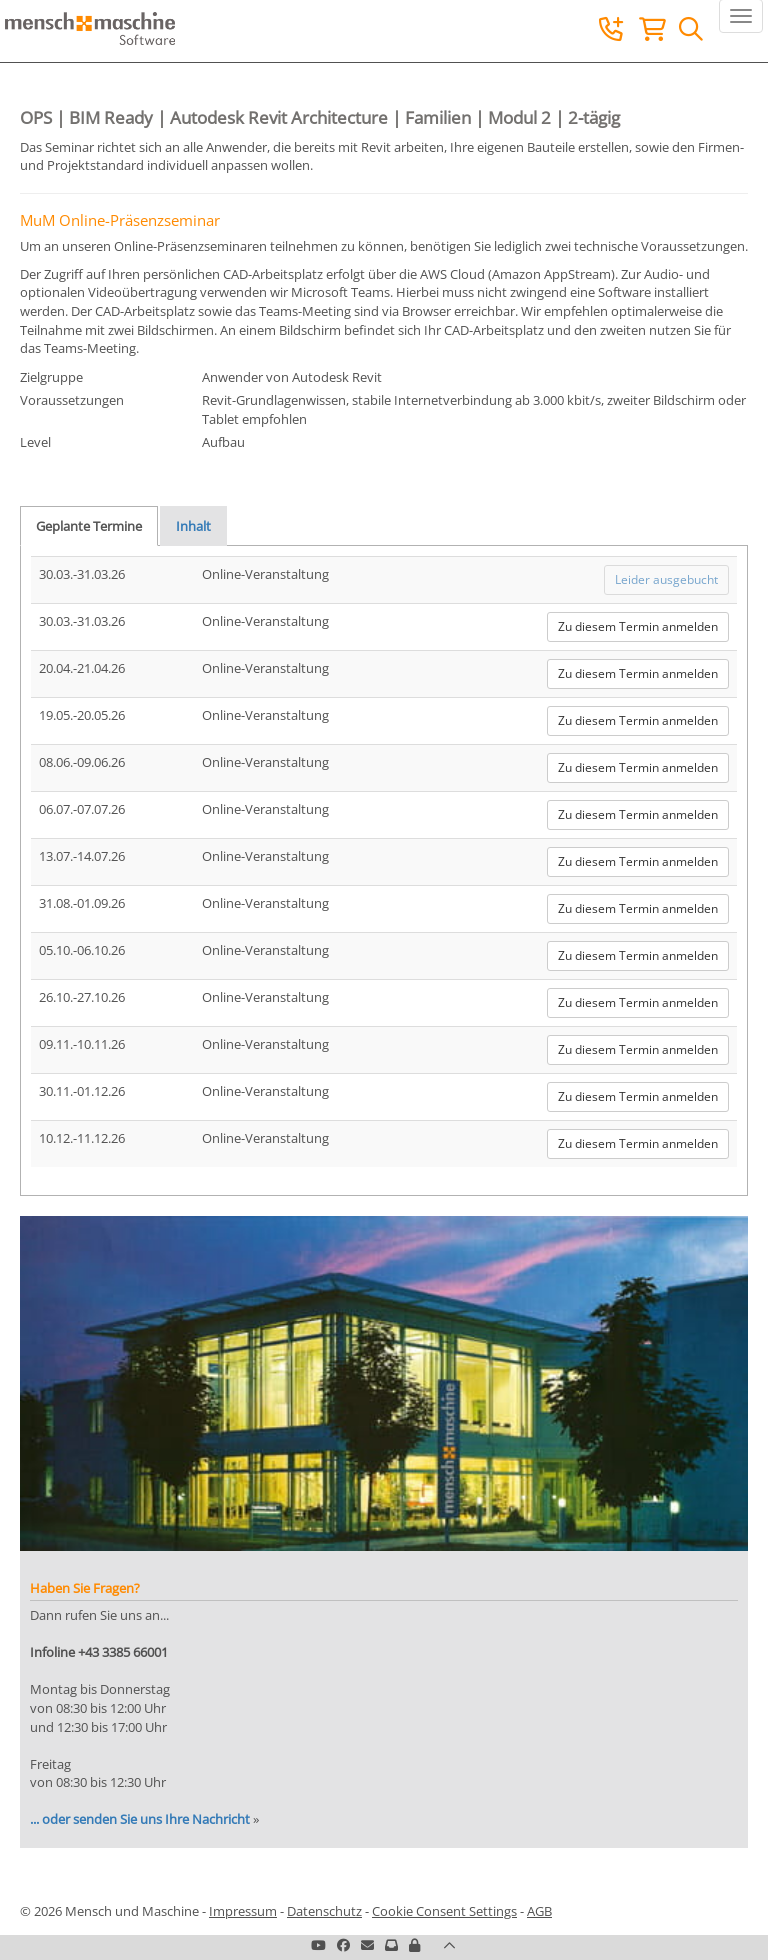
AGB (539, 1911)
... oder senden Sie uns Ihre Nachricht (140, 1819)
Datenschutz (324, 1911)
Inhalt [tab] (193, 526)
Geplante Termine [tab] (89, 526)
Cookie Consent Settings (444, 1911)
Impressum (243, 1911)
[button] (414, 1945)
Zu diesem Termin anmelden (638, 626)
